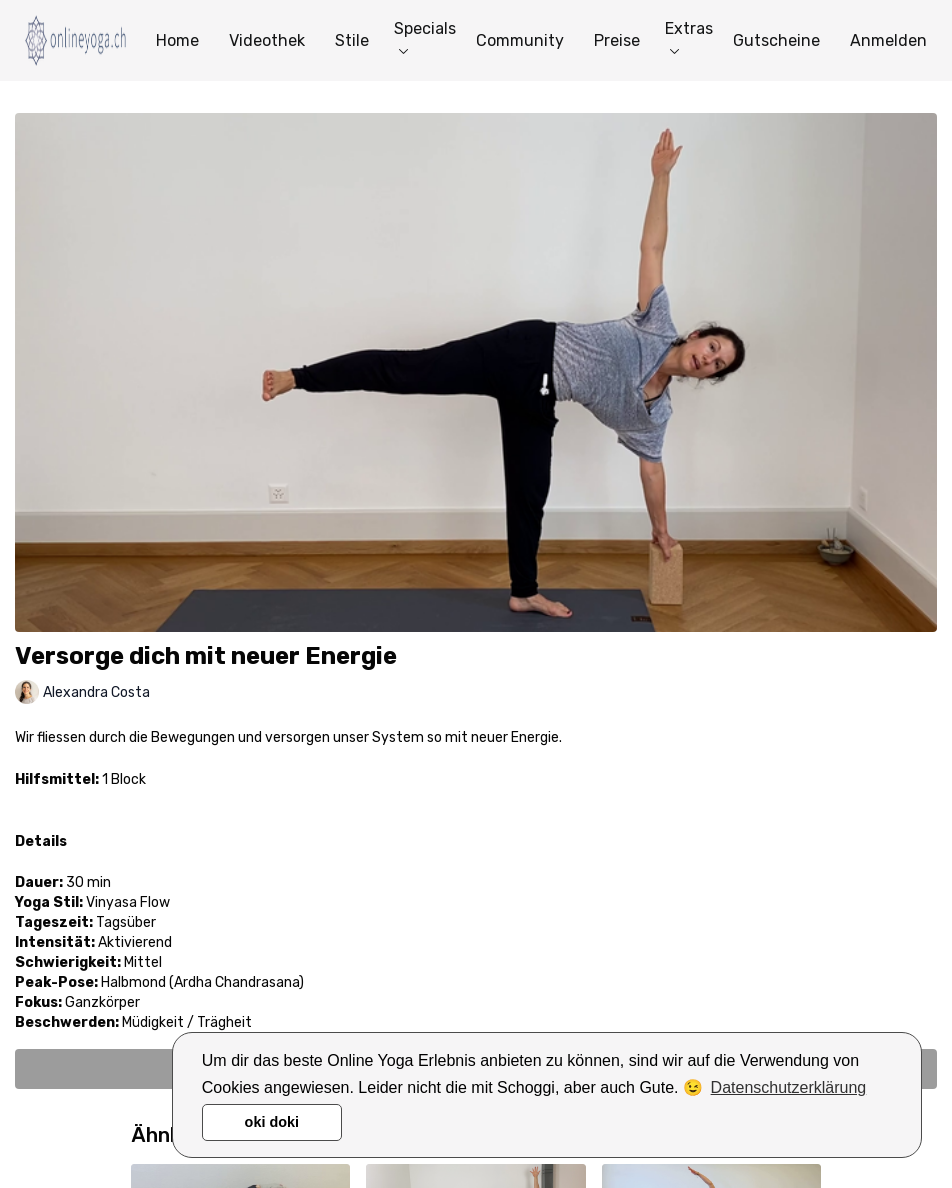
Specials (425, 36)
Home (177, 40)
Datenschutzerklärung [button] (789, 1087)
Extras (689, 36)
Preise (617, 40)
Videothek (267, 40)
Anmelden (888, 40)
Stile (352, 40)
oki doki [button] (272, 1122)
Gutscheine (776, 40)
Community (520, 40)
